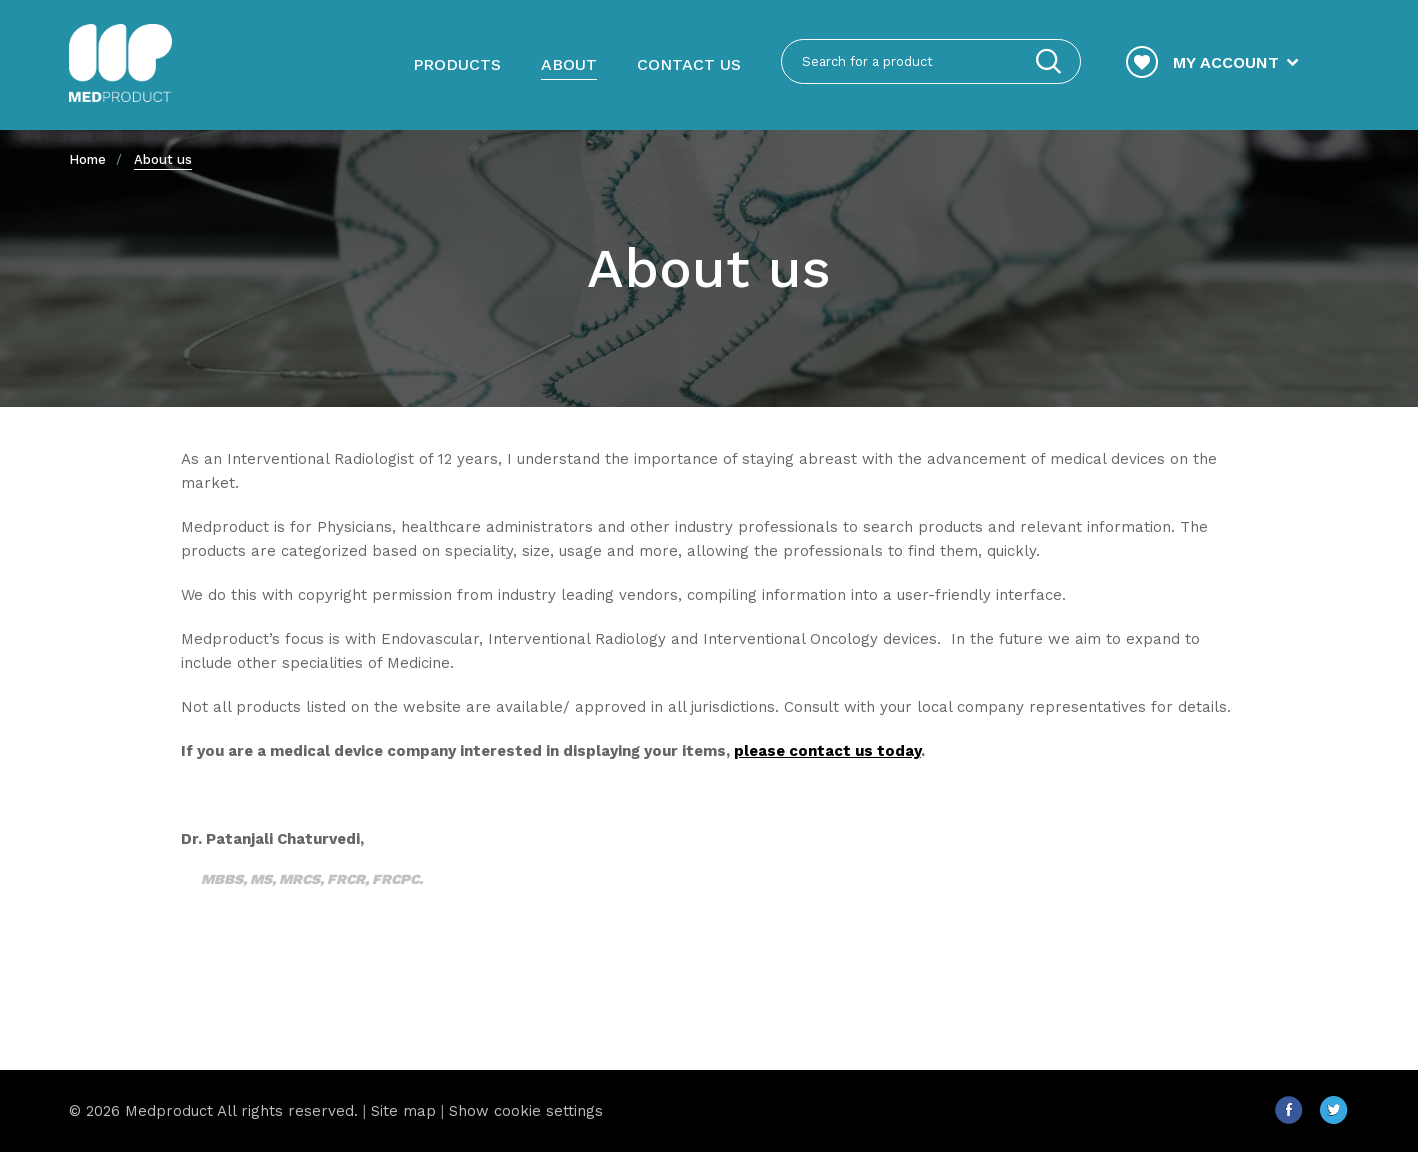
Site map (403, 1111)
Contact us (689, 64)
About (569, 64)
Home (87, 159)
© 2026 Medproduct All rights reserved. (213, 1111)
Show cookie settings (526, 1111)
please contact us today (827, 751)
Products (457, 64)
